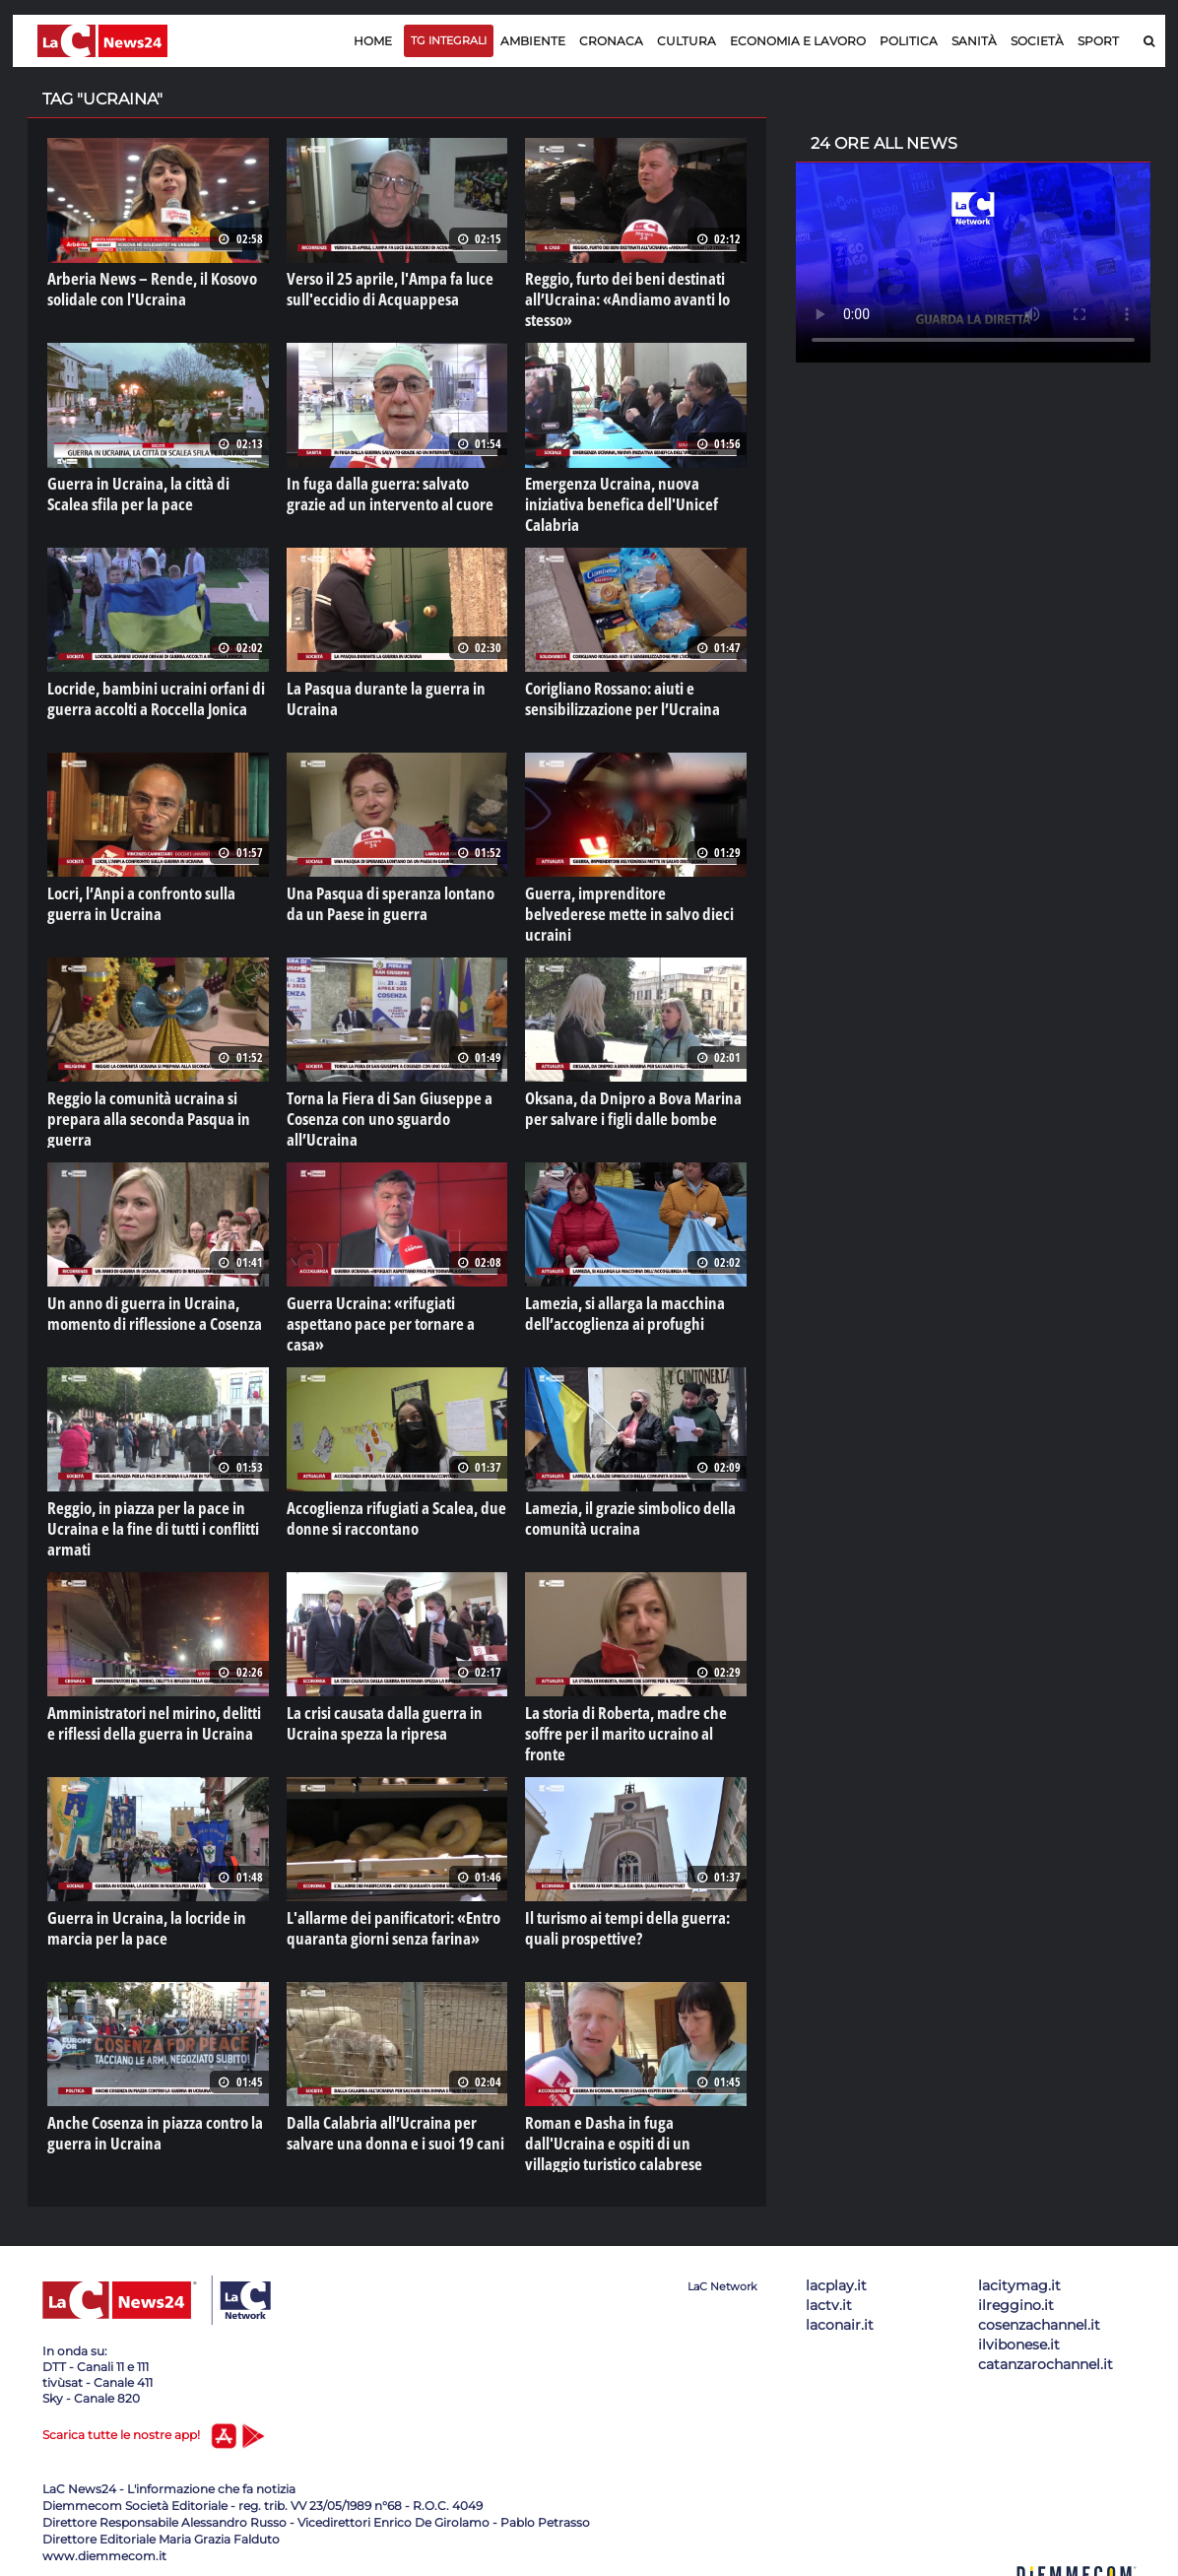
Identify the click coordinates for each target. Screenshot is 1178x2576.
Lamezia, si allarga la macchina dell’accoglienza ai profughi (617, 1309)
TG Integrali (449, 40)
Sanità (974, 40)
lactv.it (829, 2299)
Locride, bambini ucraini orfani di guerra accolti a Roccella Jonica (148, 696)
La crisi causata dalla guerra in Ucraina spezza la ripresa (377, 1718)
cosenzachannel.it (1039, 2319)
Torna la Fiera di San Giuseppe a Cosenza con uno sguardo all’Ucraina (397, 1105)
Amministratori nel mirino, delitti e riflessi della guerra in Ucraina (153, 1718)
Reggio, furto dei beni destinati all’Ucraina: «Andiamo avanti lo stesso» (619, 298)
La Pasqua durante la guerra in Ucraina (378, 696)
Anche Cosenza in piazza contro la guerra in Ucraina (147, 2126)
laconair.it (840, 2319)
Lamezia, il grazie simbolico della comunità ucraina (624, 1514)
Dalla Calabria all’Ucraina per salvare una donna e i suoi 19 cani (388, 2126)
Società (1037, 40)
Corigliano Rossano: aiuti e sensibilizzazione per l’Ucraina (616, 696)
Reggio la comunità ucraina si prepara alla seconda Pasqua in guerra (140, 1115)
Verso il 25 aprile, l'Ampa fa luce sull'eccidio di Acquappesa (384, 288)
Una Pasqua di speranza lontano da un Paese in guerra (391, 901)
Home (373, 40)
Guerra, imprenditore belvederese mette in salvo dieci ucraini (628, 901)
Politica (909, 40)
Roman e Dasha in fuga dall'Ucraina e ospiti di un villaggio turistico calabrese (631, 2136)
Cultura (686, 40)
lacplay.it (836, 2279)
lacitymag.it (1019, 2279)
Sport (1098, 40)
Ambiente (532, 40)
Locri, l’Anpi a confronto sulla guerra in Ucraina (136, 901)
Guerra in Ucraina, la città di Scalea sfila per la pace (151, 492)
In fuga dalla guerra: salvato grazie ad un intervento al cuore (390, 492)
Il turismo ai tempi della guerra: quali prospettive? (620, 1922)
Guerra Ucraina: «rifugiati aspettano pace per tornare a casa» (396, 1309)
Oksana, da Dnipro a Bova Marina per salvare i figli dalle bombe (625, 1105)
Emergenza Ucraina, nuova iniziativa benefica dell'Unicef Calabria (634, 492)
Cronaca (611, 40)
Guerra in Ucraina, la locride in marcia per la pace (139, 1922)
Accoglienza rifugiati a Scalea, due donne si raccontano (388, 1514)
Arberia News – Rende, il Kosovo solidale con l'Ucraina (144, 288)
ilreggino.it (1016, 2299)
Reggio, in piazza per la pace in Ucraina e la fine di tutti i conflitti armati (146, 1523)
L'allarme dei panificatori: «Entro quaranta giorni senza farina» (387, 1922)
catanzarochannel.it (1045, 2358)
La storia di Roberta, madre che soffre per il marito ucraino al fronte (635, 1718)
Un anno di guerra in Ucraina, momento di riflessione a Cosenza (148, 1309)
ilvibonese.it (1019, 2338)
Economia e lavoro (798, 40)
